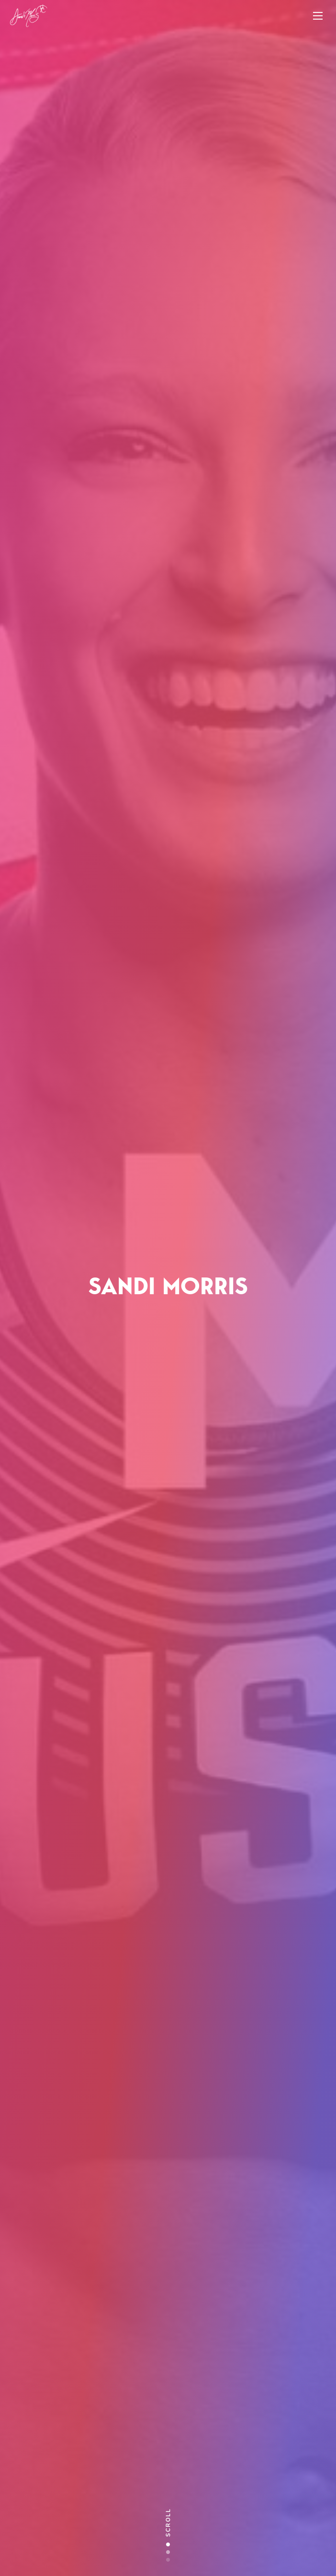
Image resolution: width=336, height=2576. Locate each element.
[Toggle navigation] (317, 16)
